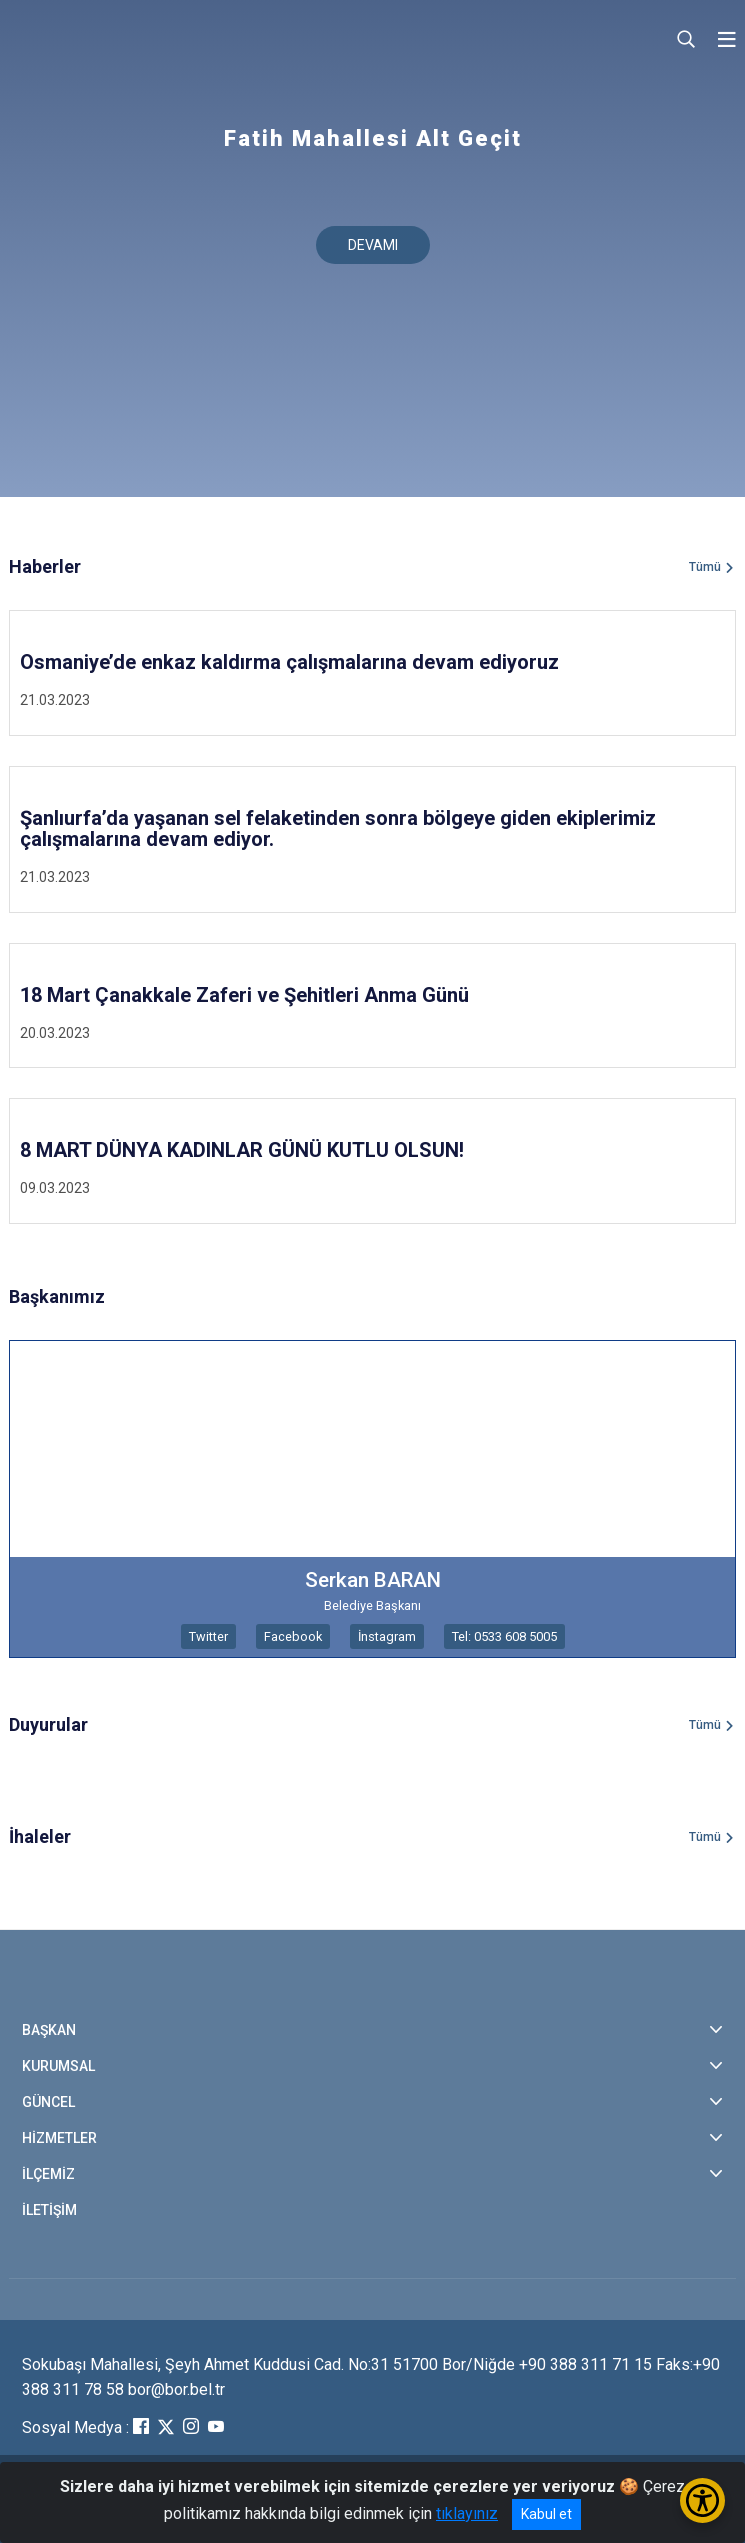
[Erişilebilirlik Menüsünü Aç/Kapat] (702, 2500)
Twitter (208, 1636)
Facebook (293, 1636)
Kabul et (546, 2514)
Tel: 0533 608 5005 (504, 1636)
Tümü (705, 567)
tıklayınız (467, 2513)
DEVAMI (373, 245)
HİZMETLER (59, 2138)
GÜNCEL (48, 2102)
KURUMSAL (58, 2066)
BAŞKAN (49, 2030)
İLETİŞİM (49, 2210)
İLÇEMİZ (48, 2174)
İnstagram (387, 1636)
